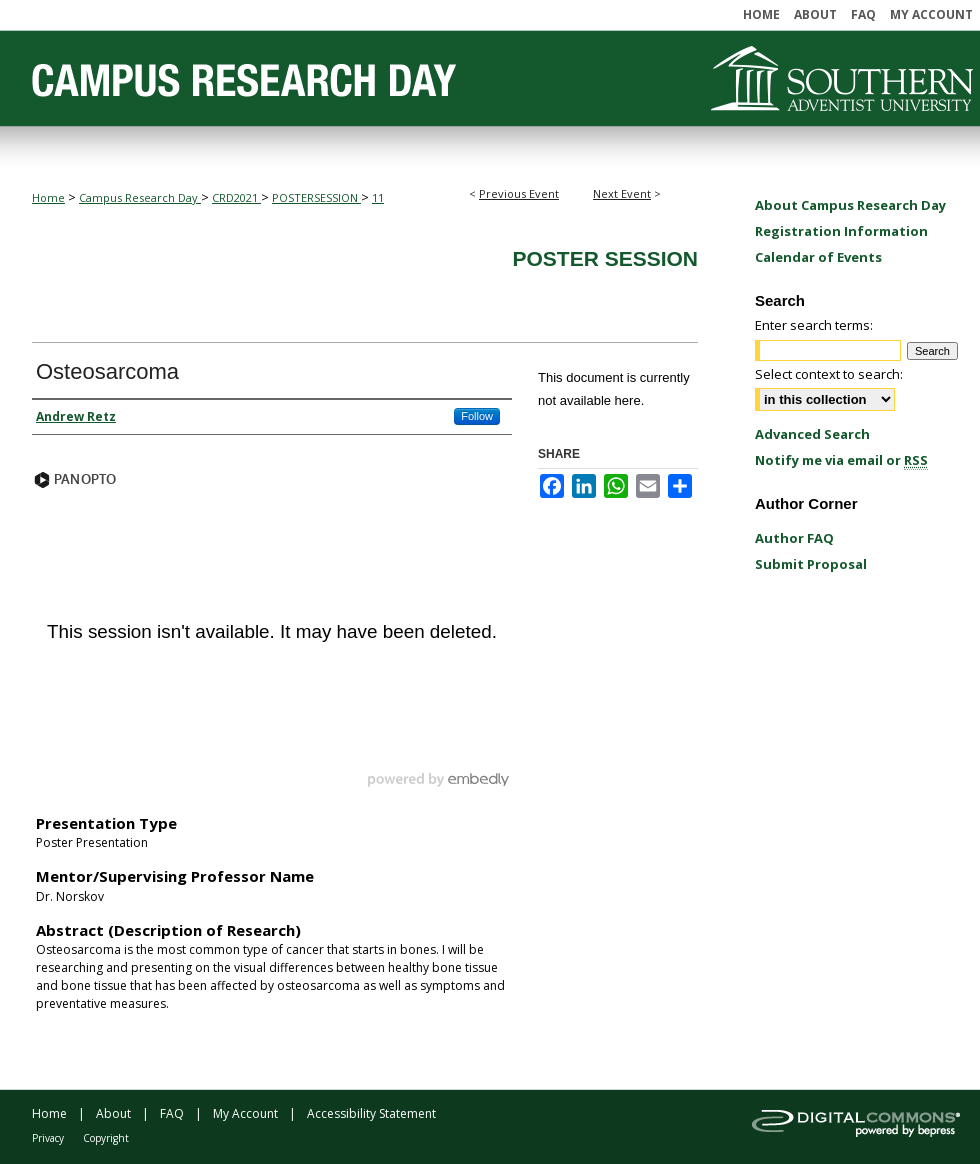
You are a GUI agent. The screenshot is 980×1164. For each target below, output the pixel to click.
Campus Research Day (140, 197)
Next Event (622, 193)
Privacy (48, 1138)
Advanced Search (812, 434)
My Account (245, 1113)
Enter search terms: (814, 325)
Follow (477, 416)
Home (48, 197)
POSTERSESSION (316, 197)
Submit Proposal (811, 564)
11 (378, 197)
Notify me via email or (841, 460)
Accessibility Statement (371, 1113)
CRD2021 (236, 197)
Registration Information (841, 231)
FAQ (172, 1113)
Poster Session (605, 258)
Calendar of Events (818, 257)
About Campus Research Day (850, 205)
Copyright (106, 1138)
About (113, 1113)
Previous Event (519, 193)
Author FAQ (794, 538)
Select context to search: (829, 374)
